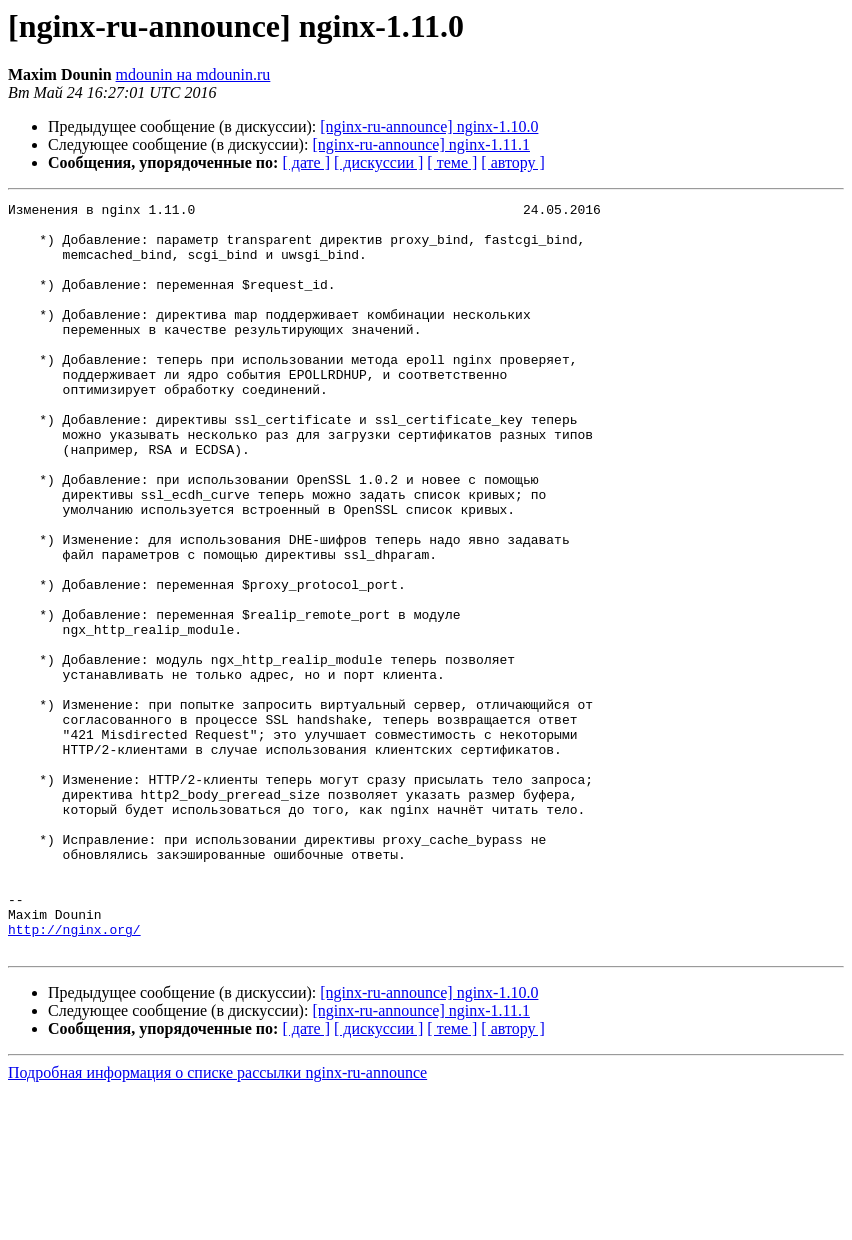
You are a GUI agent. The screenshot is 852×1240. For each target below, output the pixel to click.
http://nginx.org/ (74, 1076)
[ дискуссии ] (378, 162)
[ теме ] (452, 162)
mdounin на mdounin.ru (193, 74)
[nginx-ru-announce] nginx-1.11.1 (421, 144)
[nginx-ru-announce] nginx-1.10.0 (429, 126)
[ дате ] (306, 162)
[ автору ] (512, 162)
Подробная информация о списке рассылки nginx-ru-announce (217, 1222)
